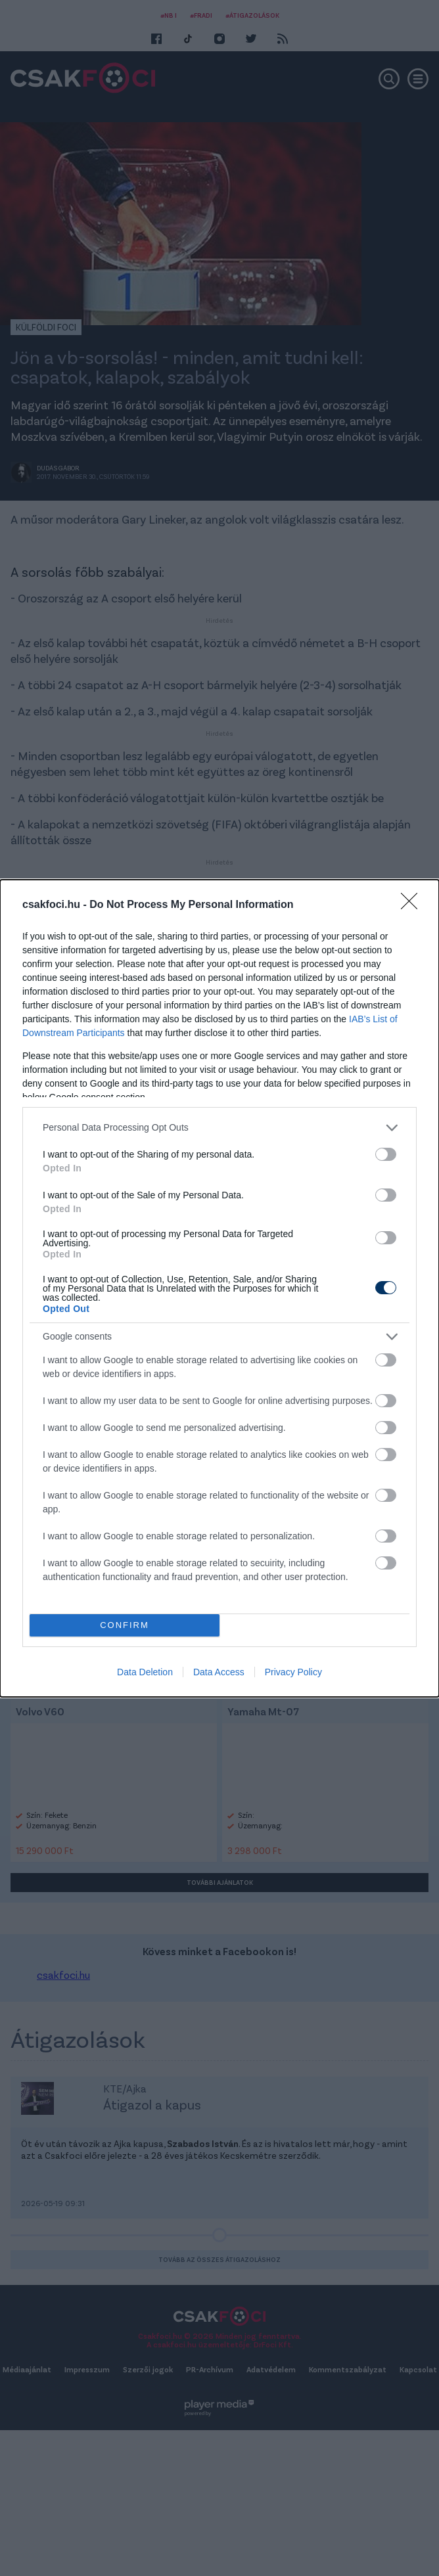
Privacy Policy (293, 1672)
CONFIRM (124, 1625)
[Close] (413, 905)
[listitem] (219, 1128)
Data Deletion (145, 1672)
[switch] (385, 1154)
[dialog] (219, 1288)
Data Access (218, 1672)
